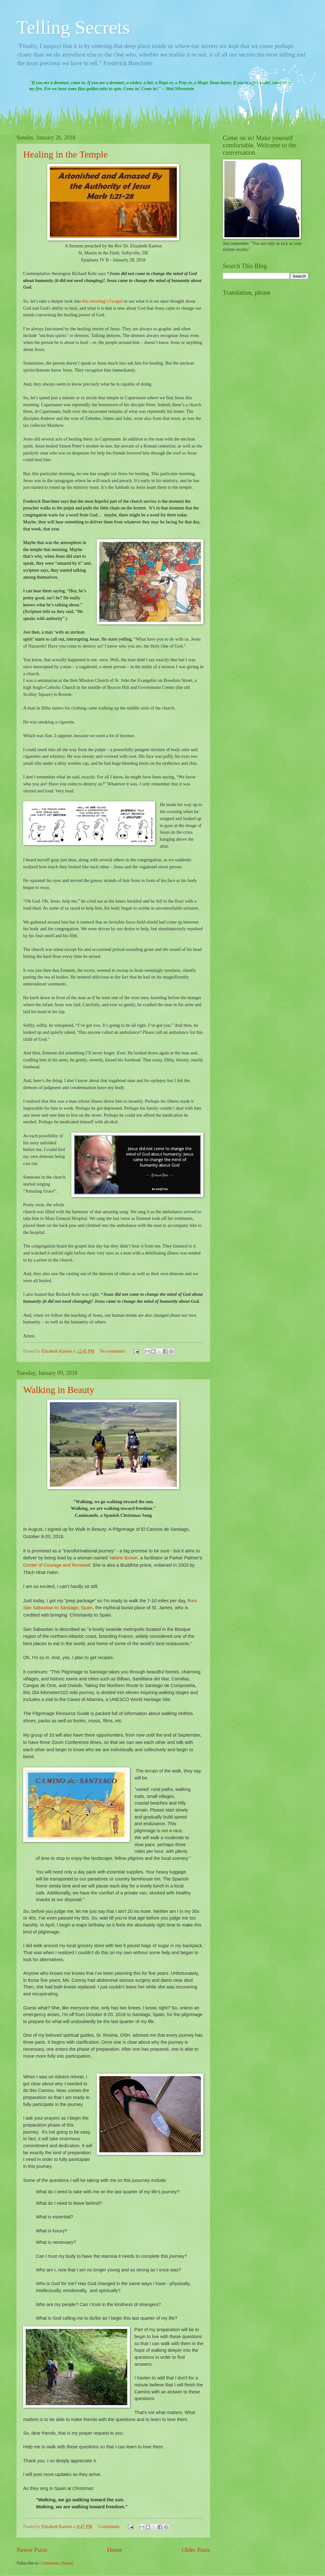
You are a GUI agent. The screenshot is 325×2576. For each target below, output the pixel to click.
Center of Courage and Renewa (56, 1565)
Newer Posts (32, 2549)
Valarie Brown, (124, 1557)
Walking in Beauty (58, 1389)
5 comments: (109, 2526)
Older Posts (196, 2549)
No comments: (113, 1351)
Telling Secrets (73, 27)
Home (114, 2549)
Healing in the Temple (65, 154)
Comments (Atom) (57, 2563)
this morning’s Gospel (102, 301)
